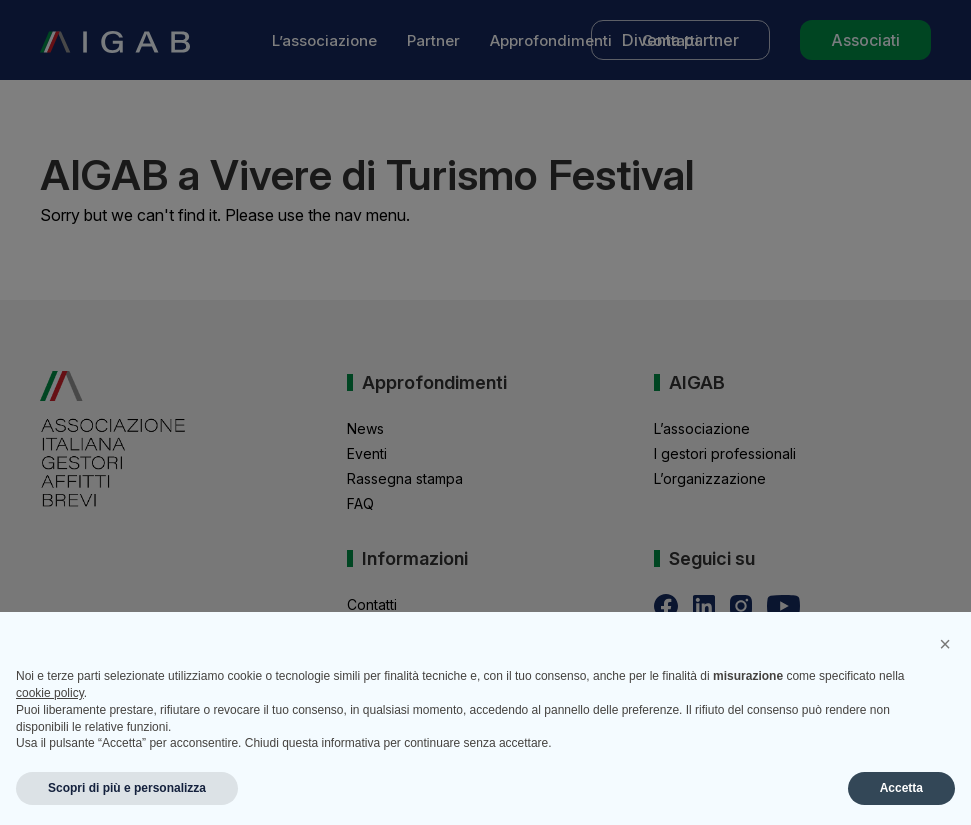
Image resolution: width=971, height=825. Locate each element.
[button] (945, 644)
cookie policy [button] (50, 693)
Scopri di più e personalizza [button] (127, 788)
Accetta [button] (901, 788)
